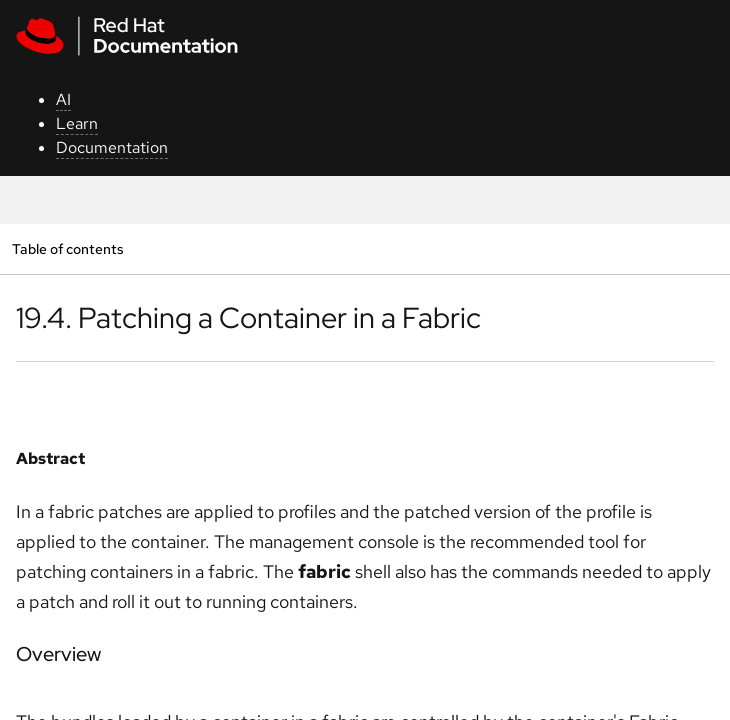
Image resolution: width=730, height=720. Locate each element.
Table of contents (67, 248)
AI (63, 99)
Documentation (112, 147)
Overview (58, 654)
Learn (77, 123)
